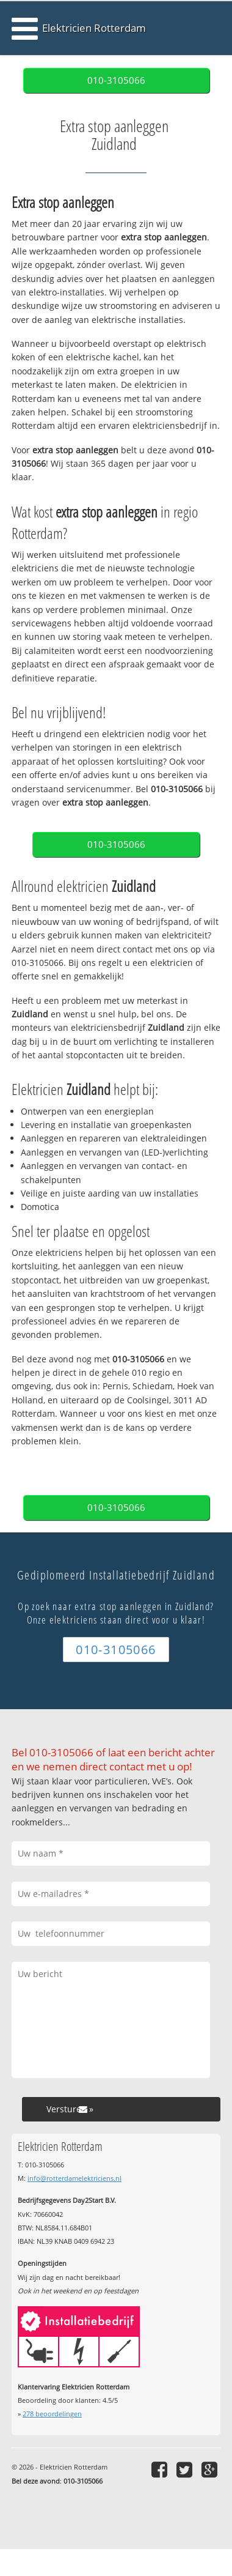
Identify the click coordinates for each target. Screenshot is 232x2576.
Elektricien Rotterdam (94, 28)
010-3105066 (116, 80)
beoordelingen (52, 2413)
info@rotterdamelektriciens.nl (74, 2178)
